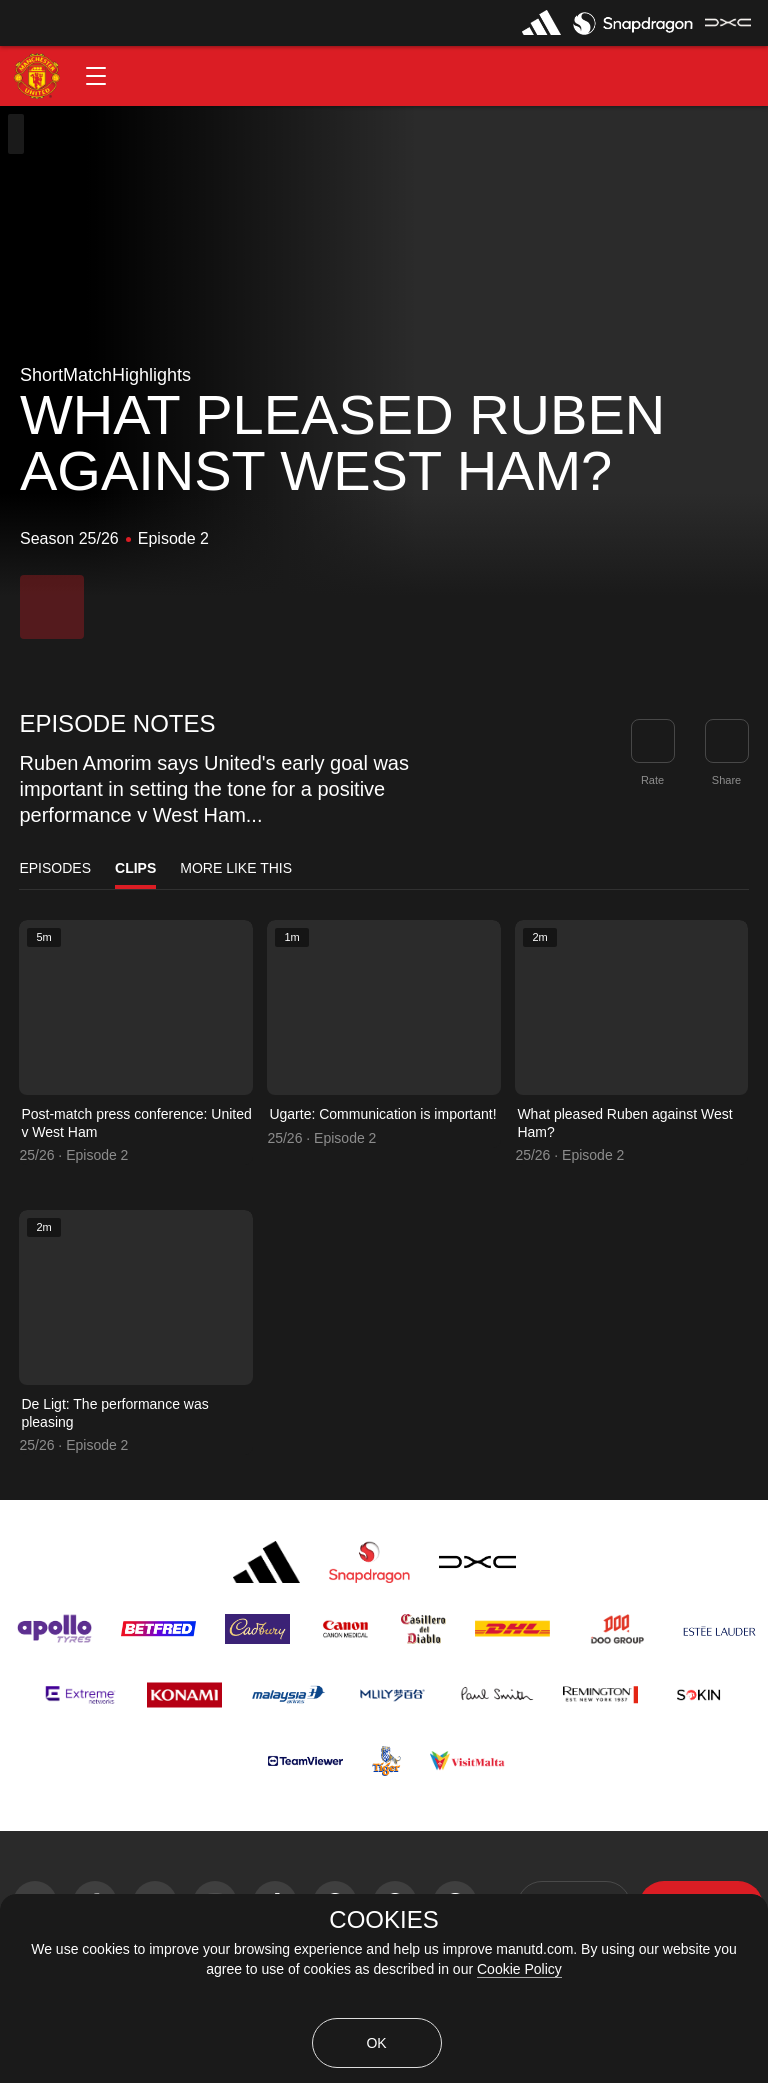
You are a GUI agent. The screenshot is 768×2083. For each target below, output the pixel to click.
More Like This (236, 868)
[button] (96, 76)
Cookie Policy (519, 1969)
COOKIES (383, 1920)
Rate (652, 780)
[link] (727, 741)
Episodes (55, 868)
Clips (135, 868)
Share (726, 780)
